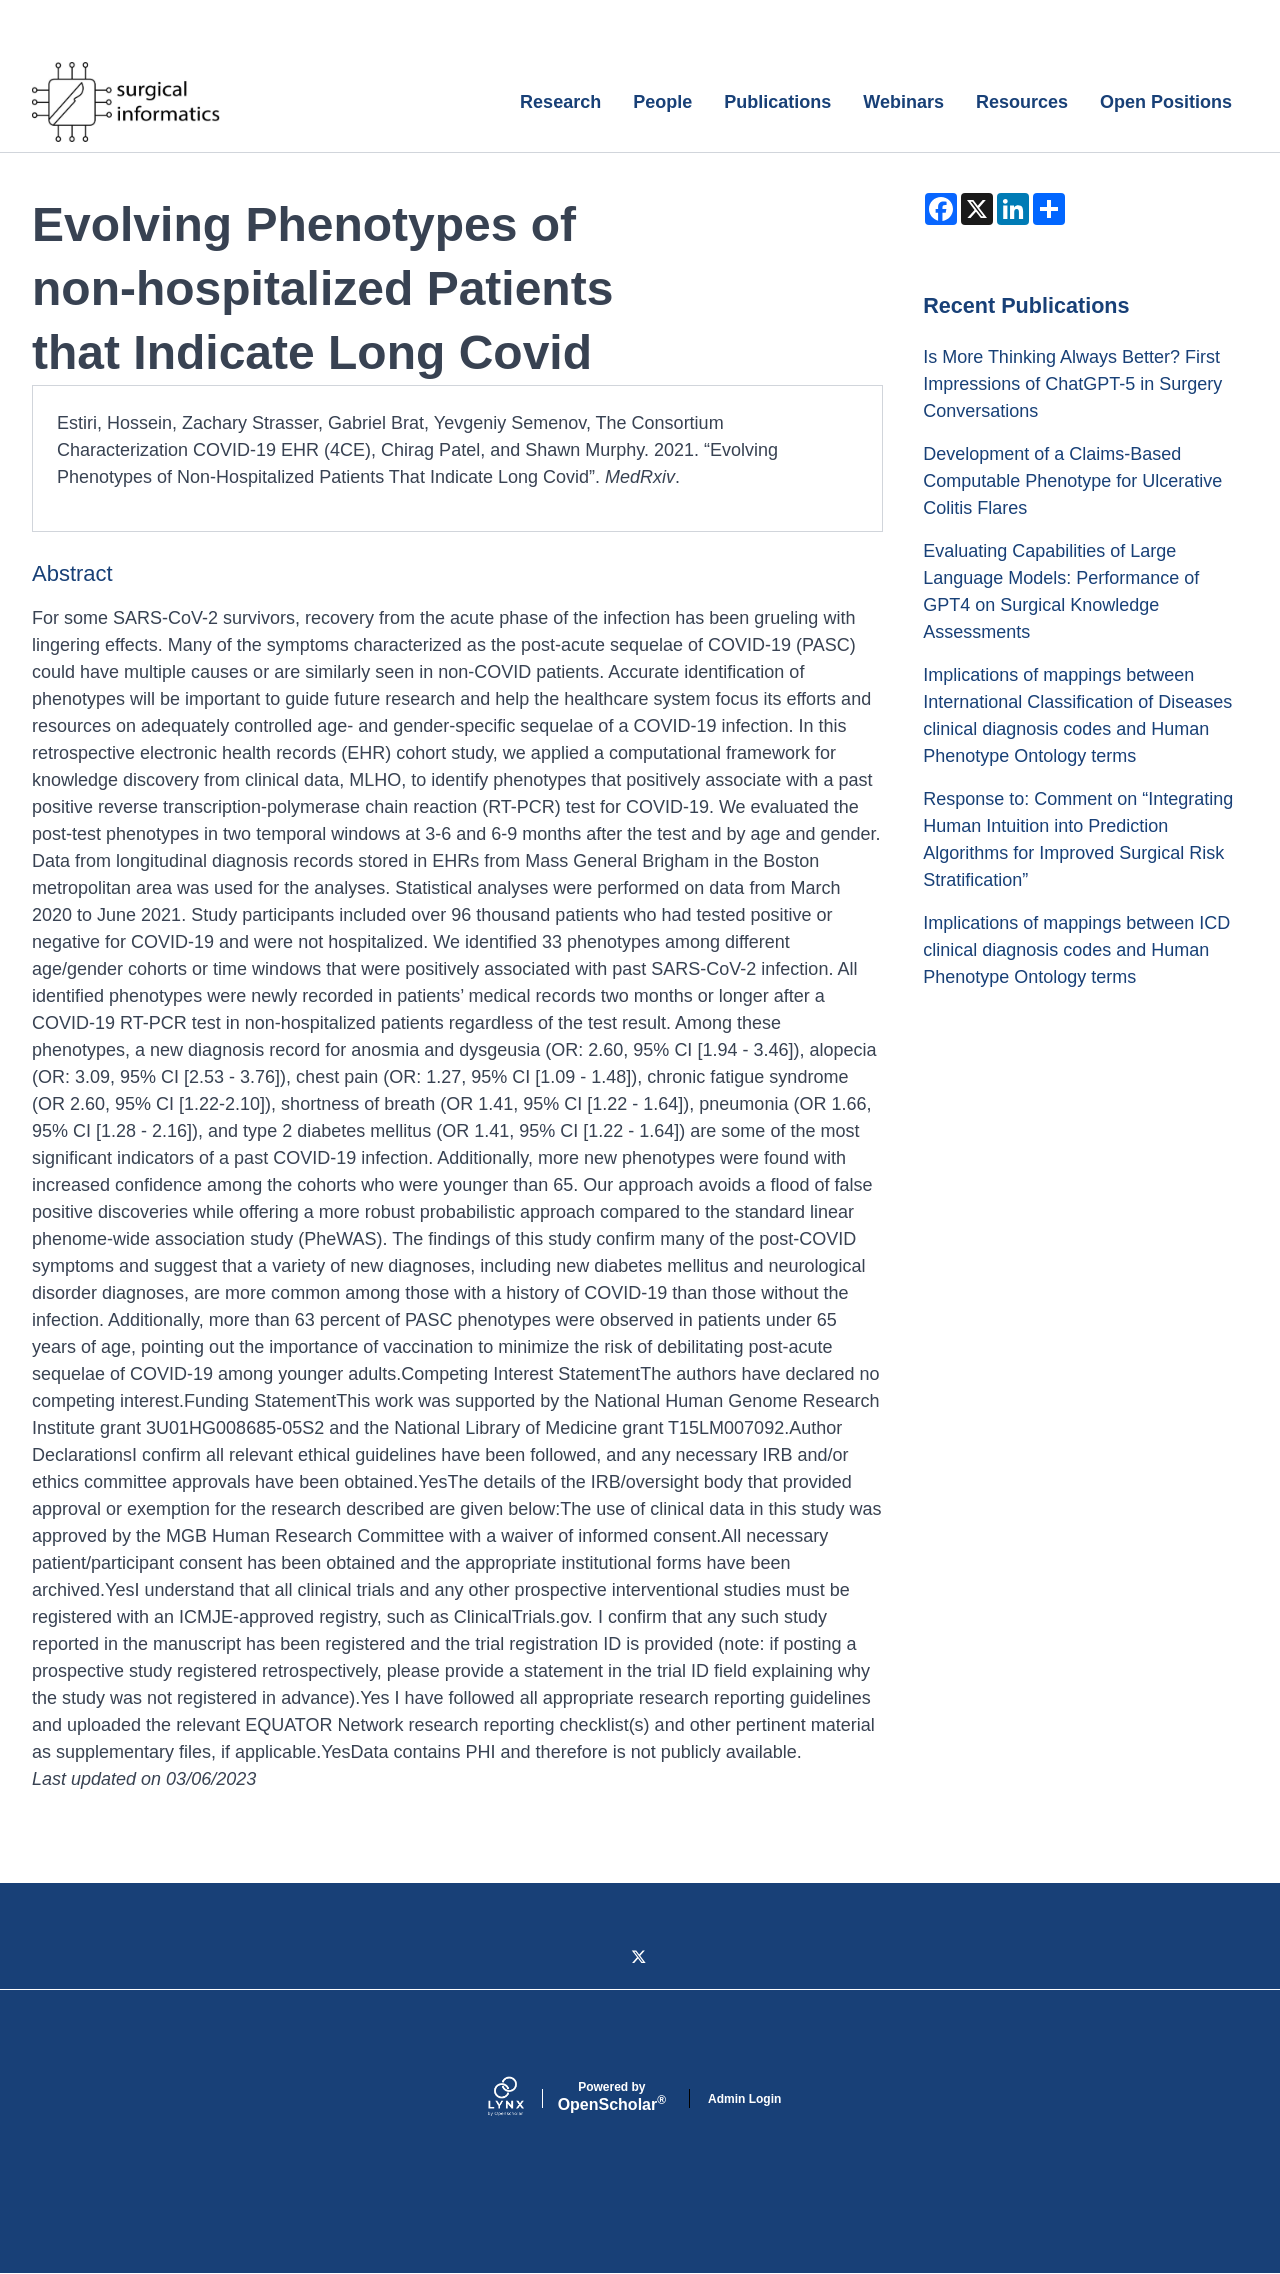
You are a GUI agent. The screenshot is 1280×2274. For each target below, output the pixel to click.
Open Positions (1166, 102)
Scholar (612, 2097)
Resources (1022, 102)
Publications (777, 102)
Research (560, 102)
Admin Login (744, 2099)
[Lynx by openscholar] (523, 2098)
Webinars (903, 102)
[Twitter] (640, 1958)
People (662, 102)
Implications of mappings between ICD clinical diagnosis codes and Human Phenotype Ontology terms (1076, 950)
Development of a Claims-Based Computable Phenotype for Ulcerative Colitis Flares (1072, 481)
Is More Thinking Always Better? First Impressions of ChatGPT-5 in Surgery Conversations (1072, 384)
